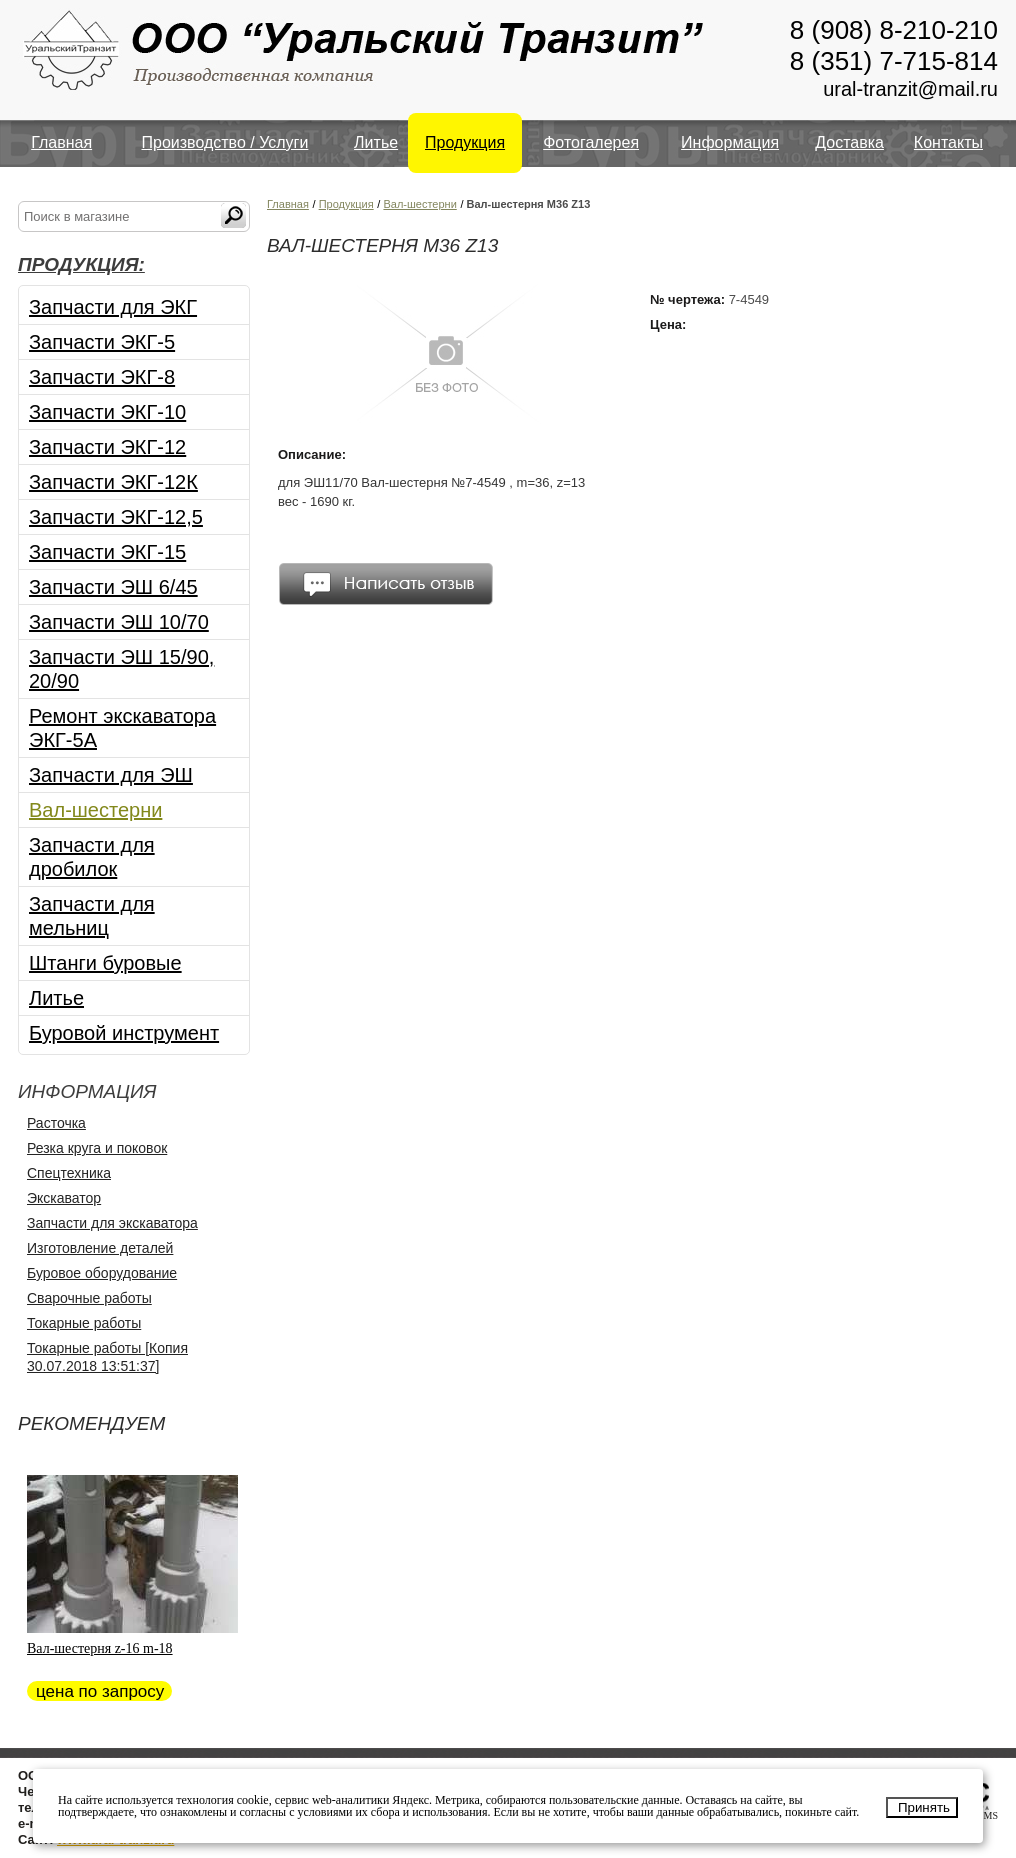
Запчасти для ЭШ (111, 775)
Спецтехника (69, 1173)
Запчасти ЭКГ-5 (102, 342)
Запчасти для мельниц (92, 916)
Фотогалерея (591, 142)
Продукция (465, 142)
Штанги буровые (105, 963)
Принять (924, 1807)
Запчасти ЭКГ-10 (107, 412)
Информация (730, 142)
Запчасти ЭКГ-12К (113, 482)
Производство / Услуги (225, 142)
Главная (61, 142)
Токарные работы (84, 1323)
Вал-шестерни (95, 810)
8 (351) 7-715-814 (894, 61)
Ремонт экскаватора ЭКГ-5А (122, 728)
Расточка (56, 1123)
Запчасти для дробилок (92, 857)
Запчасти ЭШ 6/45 (113, 587)
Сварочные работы (89, 1298)
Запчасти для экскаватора (112, 1223)
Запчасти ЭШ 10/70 (119, 622)
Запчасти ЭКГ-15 (107, 552)
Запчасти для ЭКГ (113, 307)
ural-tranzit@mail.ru (910, 89)
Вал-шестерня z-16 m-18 (100, 1648)
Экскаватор (64, 1198)
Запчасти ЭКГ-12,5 (116, 517)
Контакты (948, 142)
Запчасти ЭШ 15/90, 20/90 (121, 669)
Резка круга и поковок (97, 1148)
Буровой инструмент (124, 1033)
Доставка (849, 142)
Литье (376, 142)
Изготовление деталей (100, 1248)
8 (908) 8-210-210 (894, 30)
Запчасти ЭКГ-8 (102, 377)
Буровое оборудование (102, 1273)
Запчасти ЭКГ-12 (107, 447)
